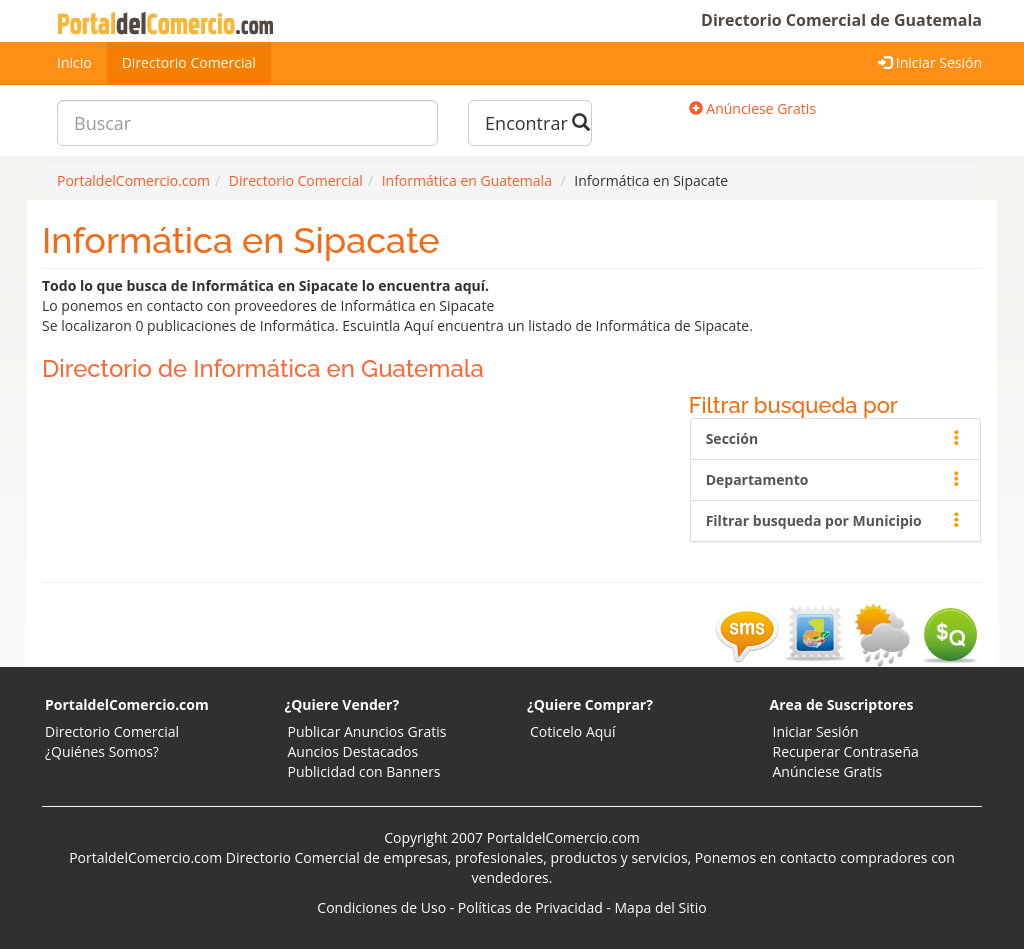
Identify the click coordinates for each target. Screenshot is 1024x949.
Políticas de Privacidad (530, 907)
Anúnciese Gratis (752, 108)
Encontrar (537, 123)
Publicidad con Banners (364, 771)
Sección (835, 438)
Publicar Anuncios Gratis (367, 731)
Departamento (835, 479)
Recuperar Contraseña (846, 751)
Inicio (74, 62)
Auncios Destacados (353, 751)
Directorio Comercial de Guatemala (841, 20)
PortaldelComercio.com (127, 704)
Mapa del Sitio (661, 907)
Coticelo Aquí (572, 731)
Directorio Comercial (189, 62)
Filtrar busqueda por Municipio (835, 520)
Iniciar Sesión (930, 62)
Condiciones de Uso (381, 907)
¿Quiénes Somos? (102, 751)
